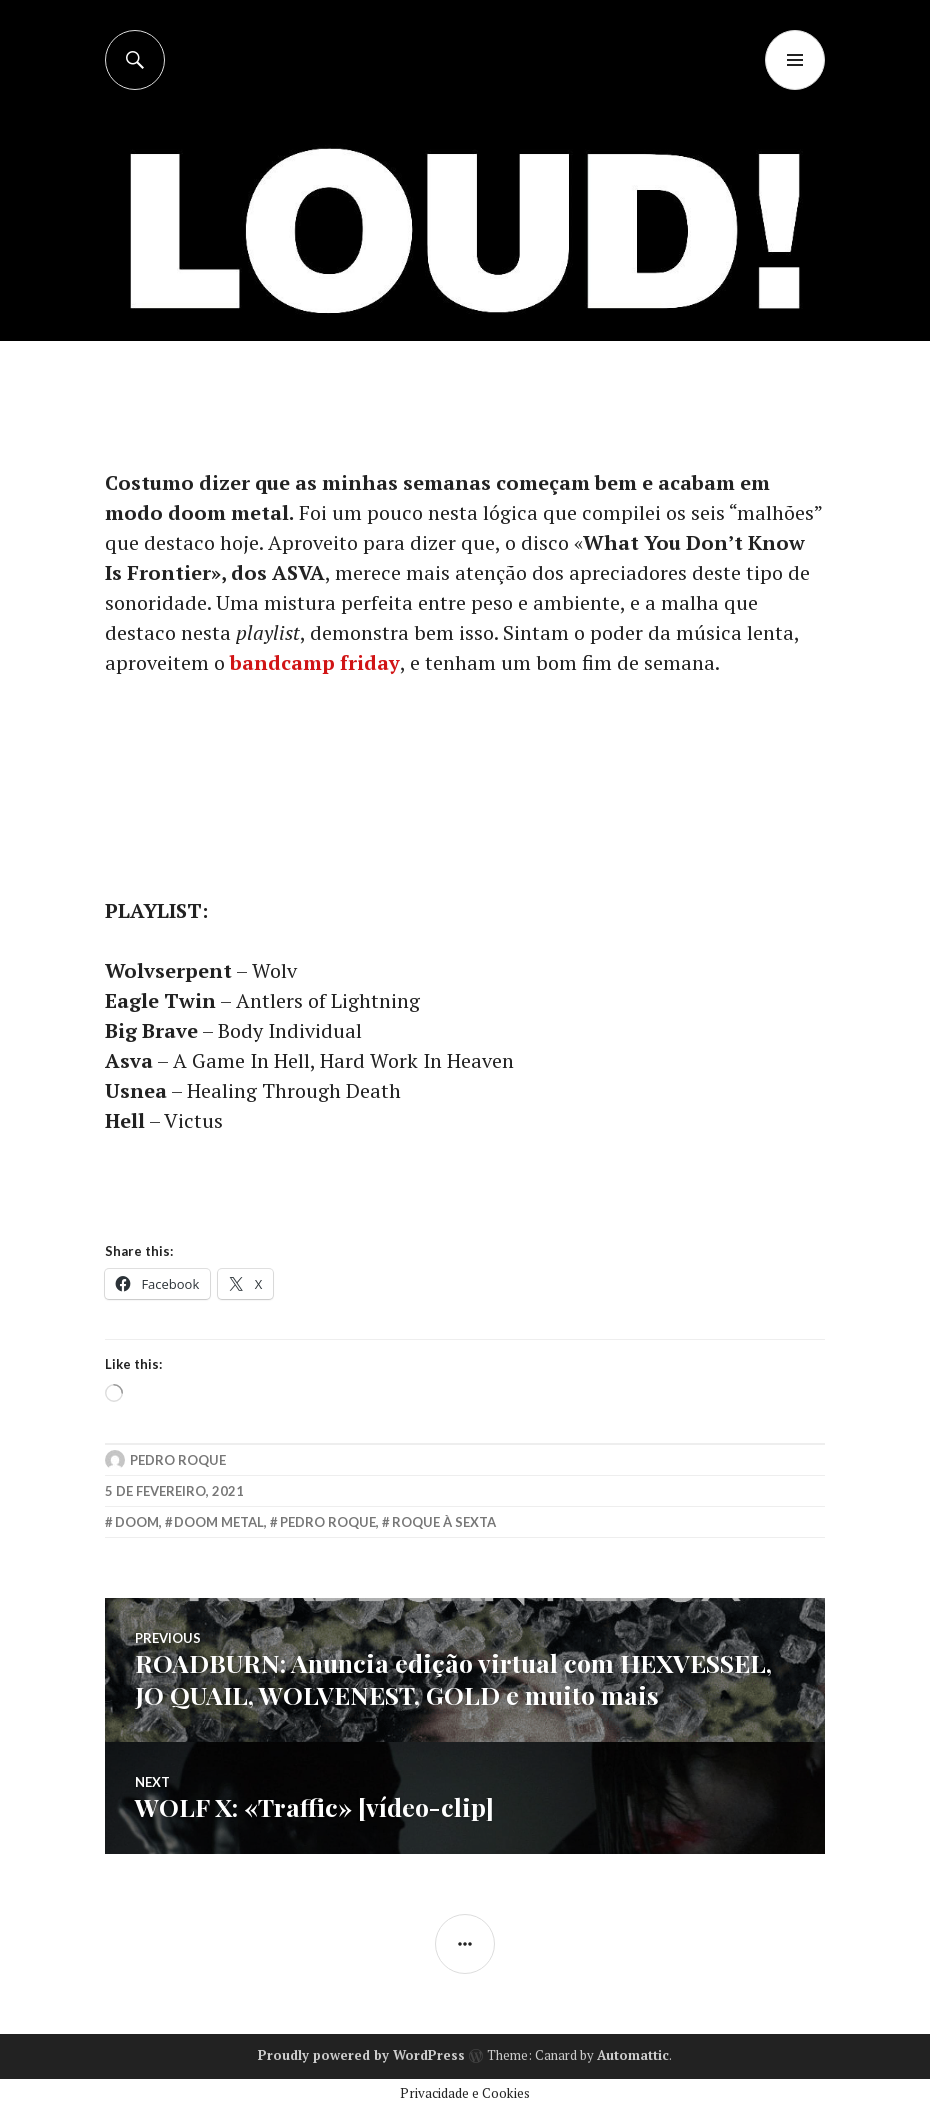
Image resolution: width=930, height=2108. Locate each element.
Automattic (633, 2055)
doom (137, 1522)
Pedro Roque (178, 1460)
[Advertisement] (467, 240)
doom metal (219, 1522)
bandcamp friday (315, 662)
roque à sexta (444, 1522)
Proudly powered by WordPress (361, 2055)
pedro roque (328, 1522)
